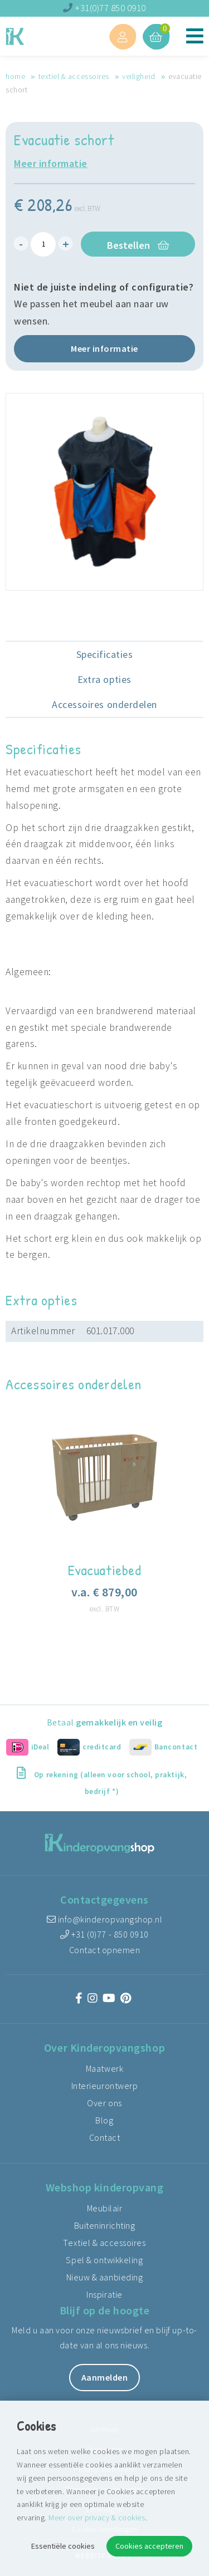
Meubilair (105, 2208)
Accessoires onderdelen (104, 704)
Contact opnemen (104, 1949)
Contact (104, 2137)
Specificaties (104, 654)
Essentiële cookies (63, 2546)
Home (15, 76)
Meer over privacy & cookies (96, 2518)
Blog (104, 2120)
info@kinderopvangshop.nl (105, 1919)
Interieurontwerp (104, 2085)
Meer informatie (51, 163)
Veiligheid (138, 76)
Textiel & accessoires (73, 76)
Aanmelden (104, 2377)
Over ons (104, 2102)
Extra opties (104, 679)
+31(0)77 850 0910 (104, 8)
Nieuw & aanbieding (104, 2277)
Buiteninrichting (104, 2225)
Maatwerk (104, 2068)
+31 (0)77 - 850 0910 (104, 1934)
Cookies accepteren (149, 2546)
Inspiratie (104, 2294)
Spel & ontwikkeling (104, 2259)
